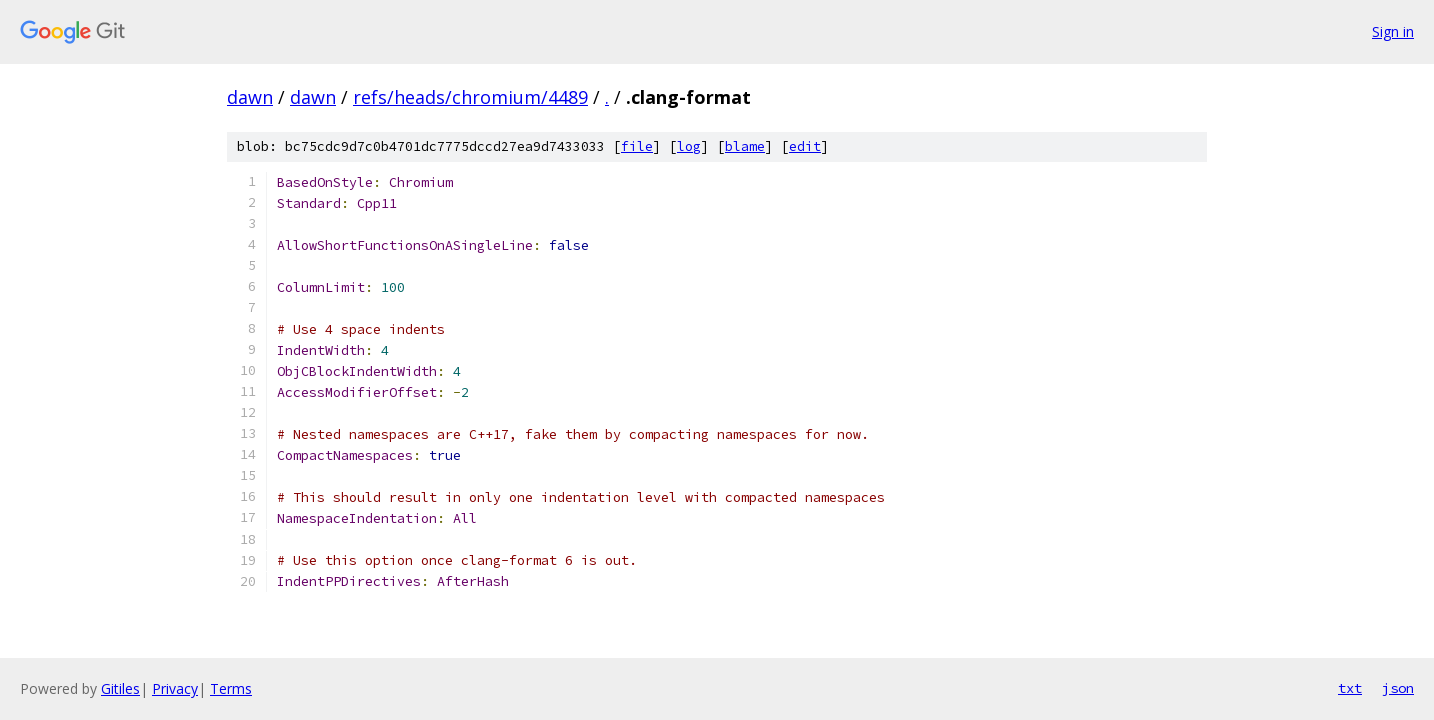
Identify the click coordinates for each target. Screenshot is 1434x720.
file (637, 146)
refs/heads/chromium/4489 (470, 97)
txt (1350, 688)
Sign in (1393, 31)
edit (805, 146)
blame (745, 146)
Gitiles (120, 688)
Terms (231, 688)
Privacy (175, 688)
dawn (250, 97)
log (689, 146)
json (1398, 688)
